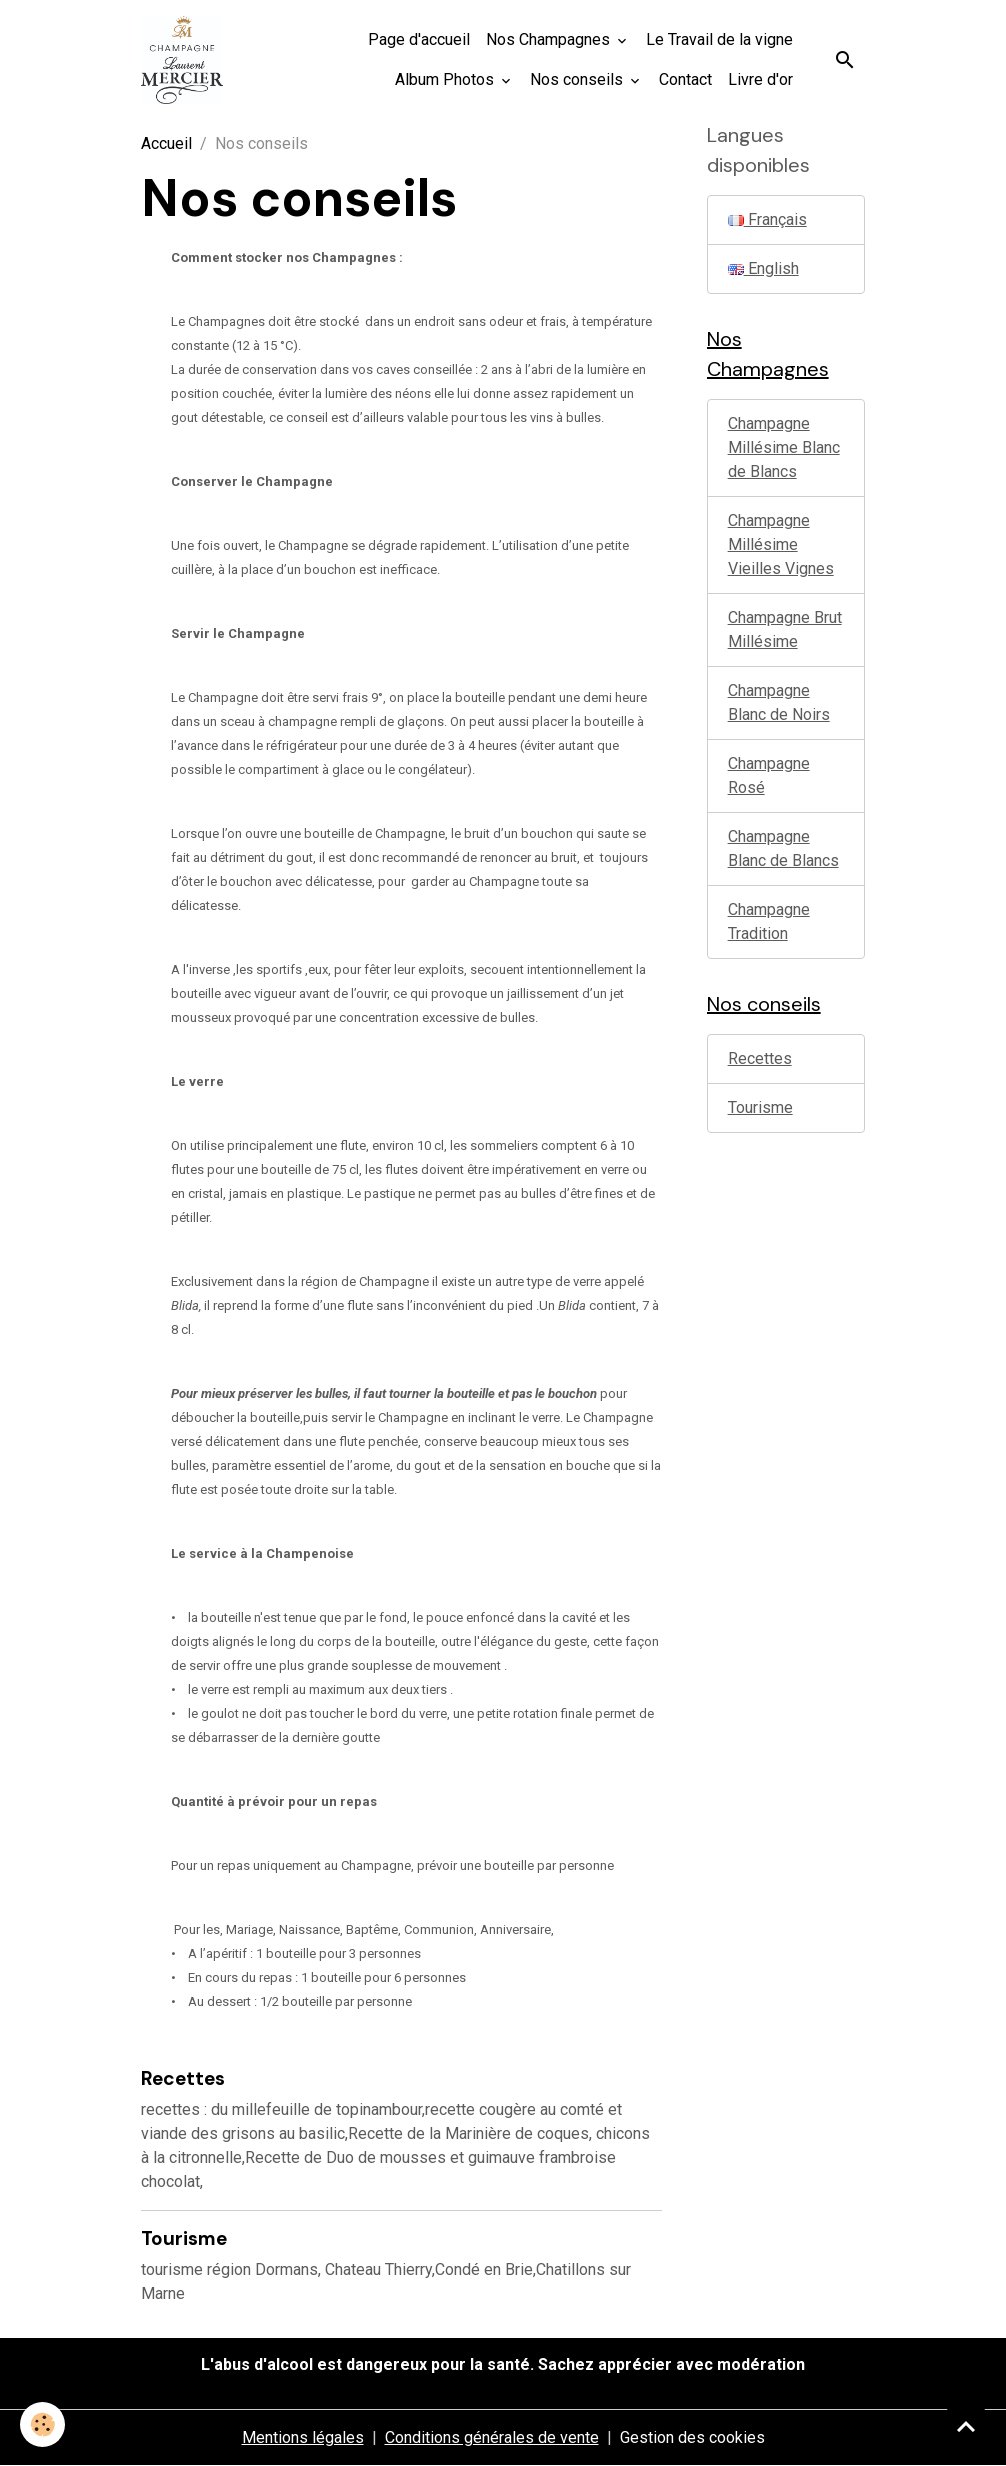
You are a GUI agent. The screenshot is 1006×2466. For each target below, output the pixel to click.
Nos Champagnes (550, 39)
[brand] (182, 60)
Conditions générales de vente (492, 2437)
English (763, 268)
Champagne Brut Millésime (785, 629)
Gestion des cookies (692, 2437)
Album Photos (446, 79)
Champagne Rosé (769, 775)
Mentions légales (303, 2437)
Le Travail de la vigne (719, 39)
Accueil (166, 143)
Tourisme (184, 2238)
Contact (685, 79)
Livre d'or (760, 79)
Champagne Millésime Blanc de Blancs (784, 447)
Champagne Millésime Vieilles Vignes (781, 544)
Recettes (183, 2078)
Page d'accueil (419, 39)
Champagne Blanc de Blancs (783, 848)
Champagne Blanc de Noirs (779, 702)
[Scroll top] (966, 2426)
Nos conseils (578, 79)
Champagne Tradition (769, 921)
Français (767, 219)
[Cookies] (42, 2424)
